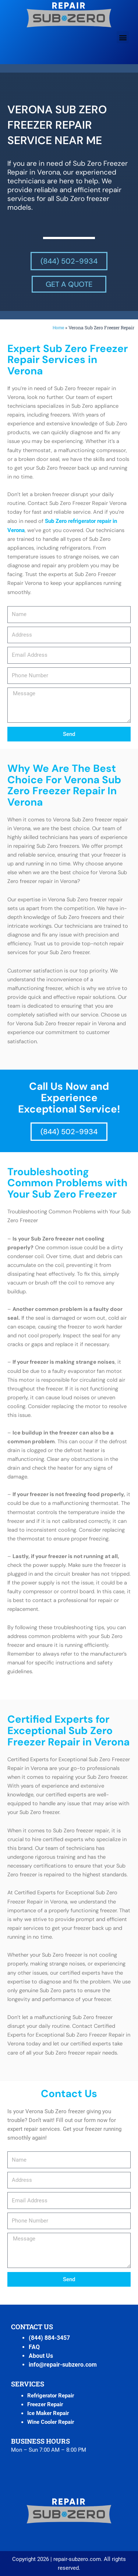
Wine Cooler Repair (50, 2422)
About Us (41, 2355)
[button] (123, 37)
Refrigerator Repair (50, 2395)
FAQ (34, 2347)
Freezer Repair (45, 2404)
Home (58, 327)
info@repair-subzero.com (63, 2364)
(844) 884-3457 (49, 2337)
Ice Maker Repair (48, 2413)
